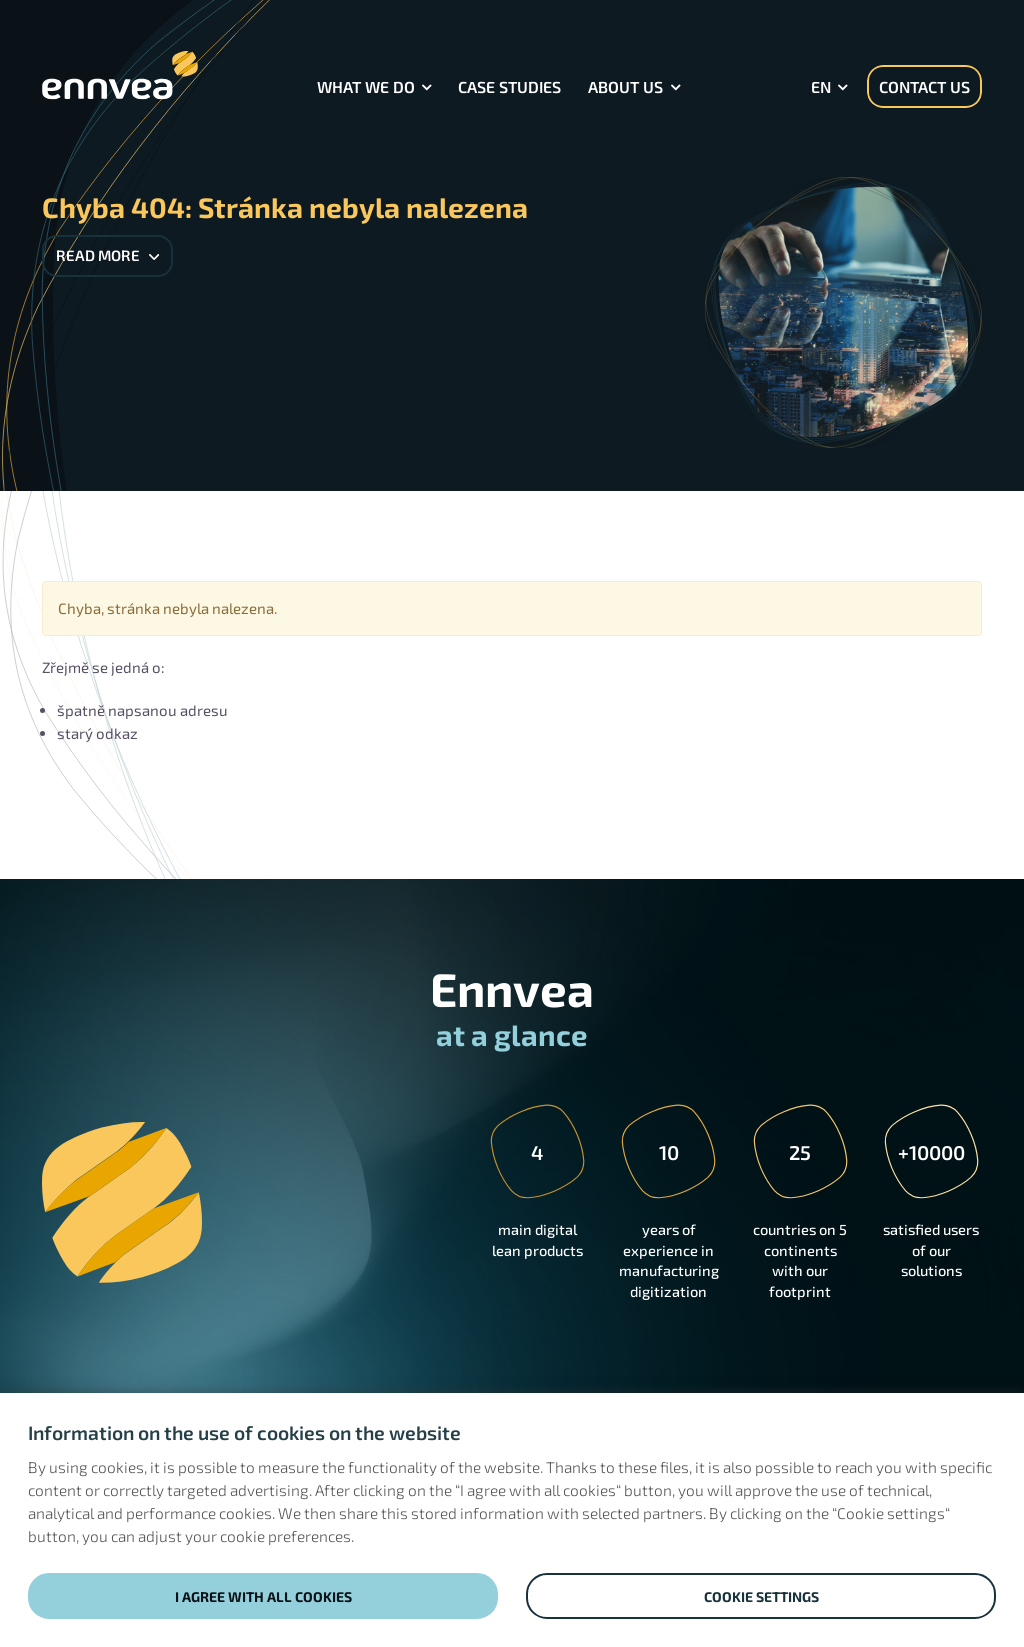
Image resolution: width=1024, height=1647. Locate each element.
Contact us (924, 86)
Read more (107, 255)
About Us (625, 86)
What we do (366, 86)
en (821, 86)
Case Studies (509, 86)
